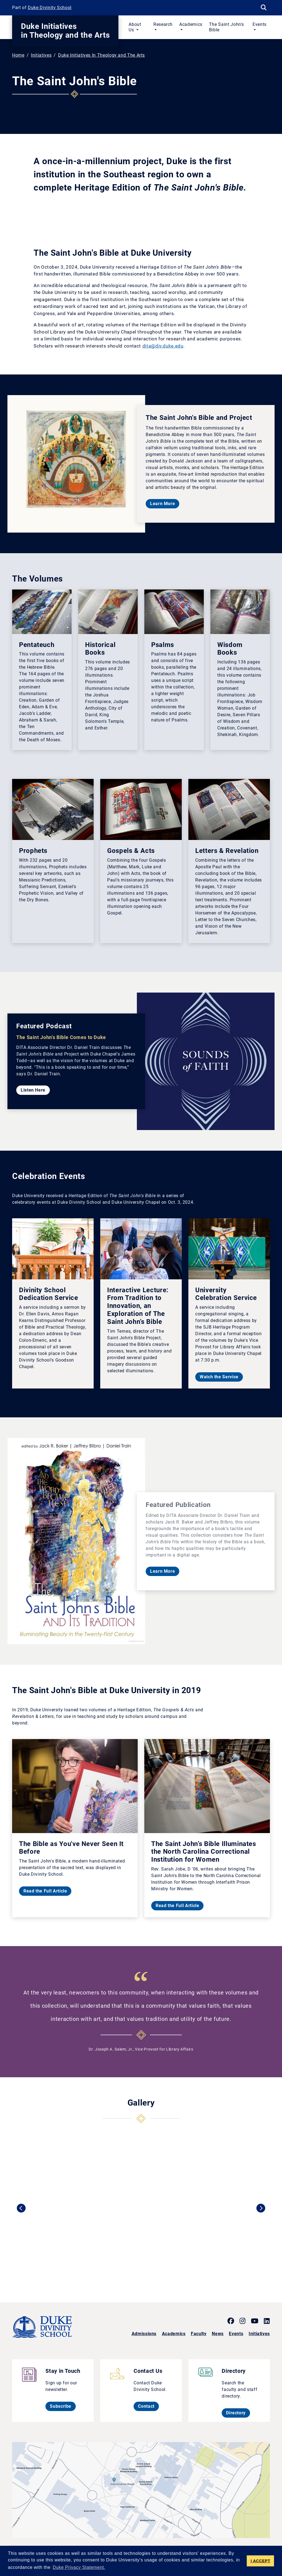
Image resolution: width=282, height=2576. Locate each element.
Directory (238, 2412)
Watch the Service (221, 1376)
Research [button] (163, 24)
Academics (174, 2333)
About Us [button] (135, 27)
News (218, 2333)
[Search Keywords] (263, 7)
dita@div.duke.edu (162, 346)
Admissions (144, 2333)
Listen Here (35, 1090)
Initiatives (41, 55)
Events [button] (260, 24)
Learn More (164, 503)
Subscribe (63, 2406)
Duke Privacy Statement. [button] (79, 2567)
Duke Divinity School (50, 7)
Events (236, 2333)
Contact (148, 2406)
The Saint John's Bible (226, 27)
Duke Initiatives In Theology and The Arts (101, 55)
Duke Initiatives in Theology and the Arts (65, 31)
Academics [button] (190, 24)
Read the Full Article (47, 1891)
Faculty (198, 2333)
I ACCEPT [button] (260, 2561)
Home (18, 55)
